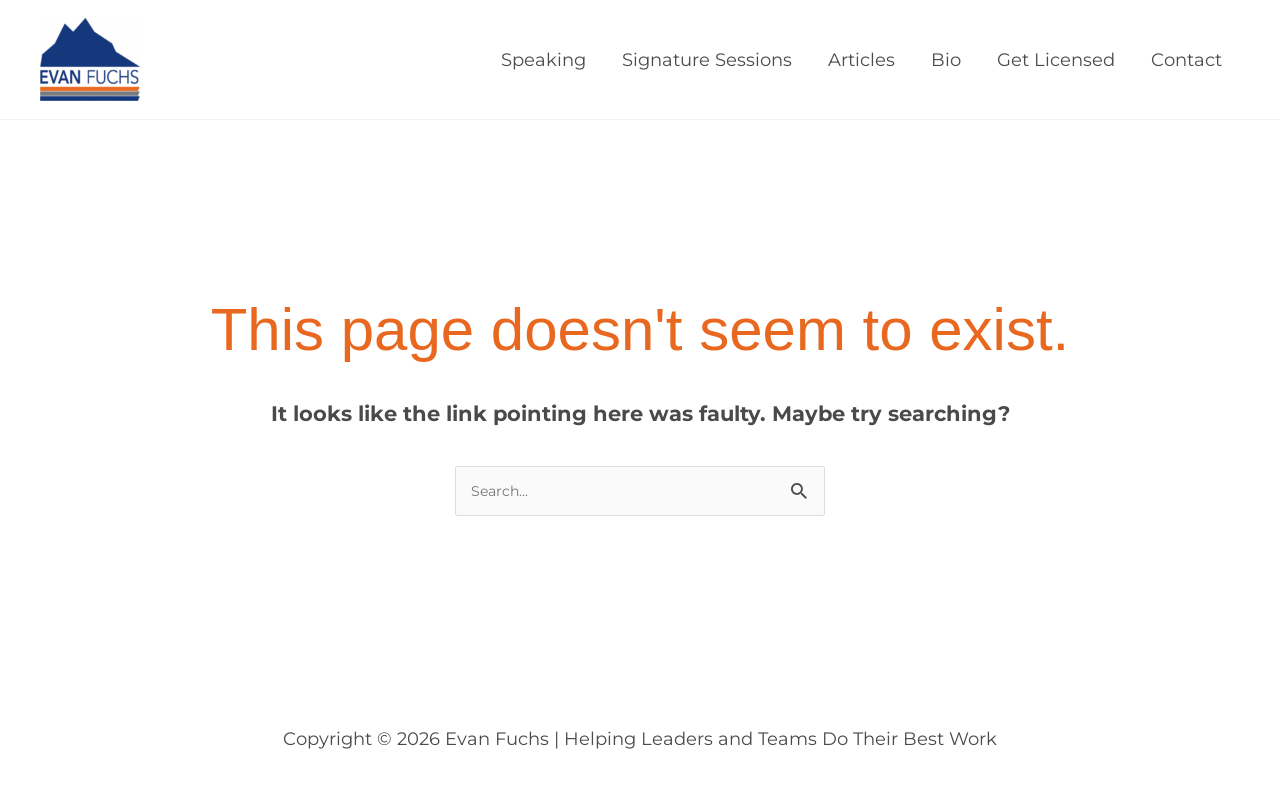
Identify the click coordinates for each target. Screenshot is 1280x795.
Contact (1186, 60)
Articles (861, 60)
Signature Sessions (707, 60)
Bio (946, 60)
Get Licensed (1056, 60)
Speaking (543, 60)
